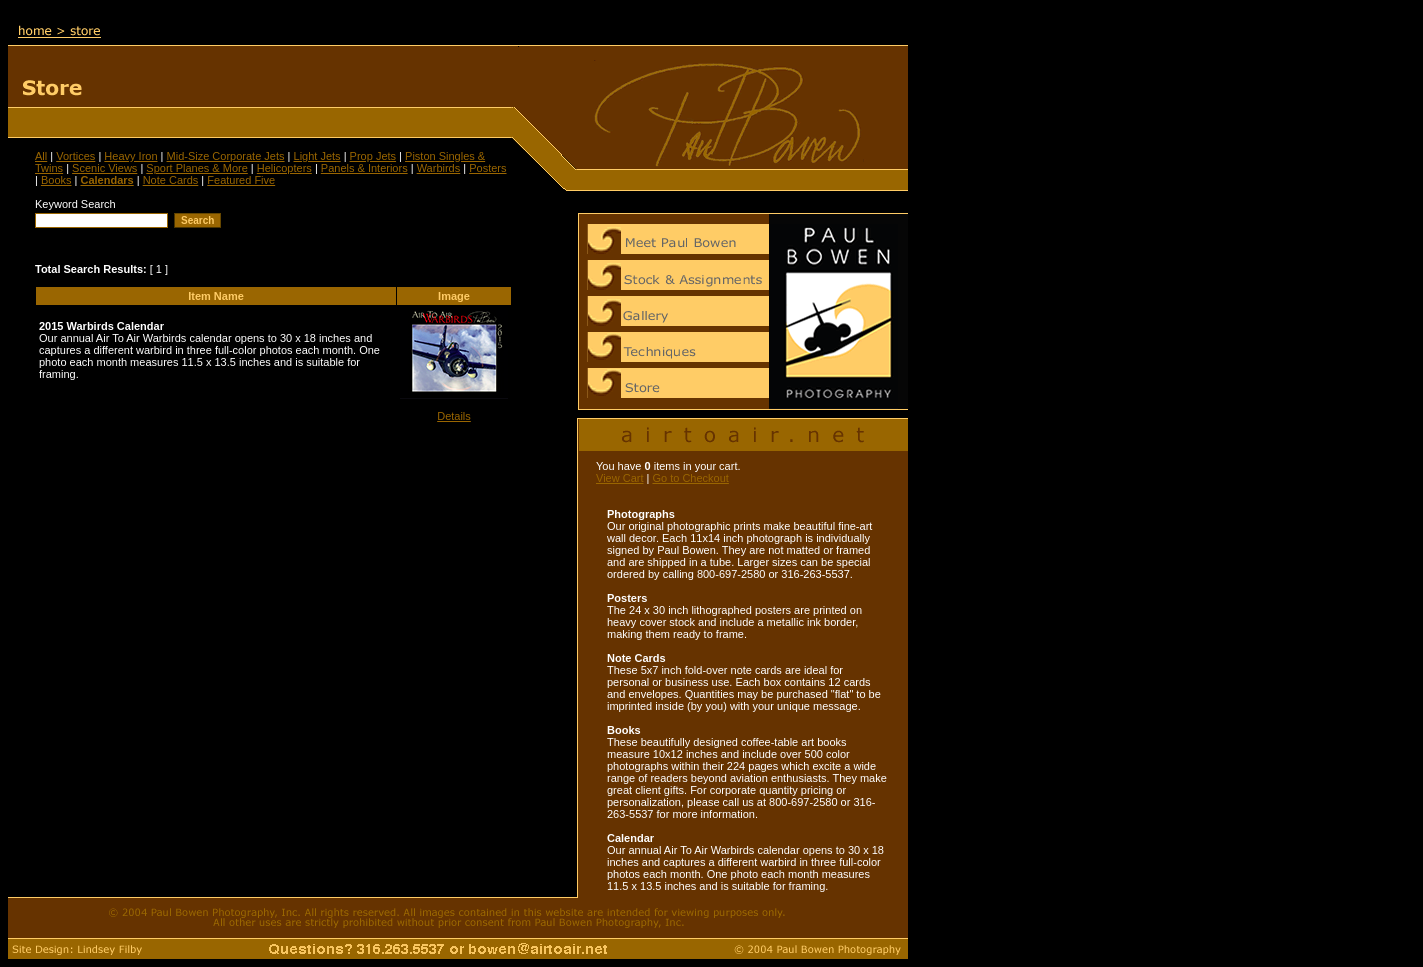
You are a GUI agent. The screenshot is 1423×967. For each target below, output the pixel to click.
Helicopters (284, 168)
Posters (487, 168)
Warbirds (439, 168)
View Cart (619, 478)
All (41, 156)
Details (454, 416)
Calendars (106, 180)
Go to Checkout (690, 478)
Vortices (75, 156)
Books (56, 180)
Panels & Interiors (364, 168)
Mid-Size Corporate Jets (226, 156)
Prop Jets (373, 156)
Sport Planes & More (197, 168)
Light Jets (317, 156)
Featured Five (241, 180)
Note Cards (171, 180)
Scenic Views (104, 168)
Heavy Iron (130, 156)
